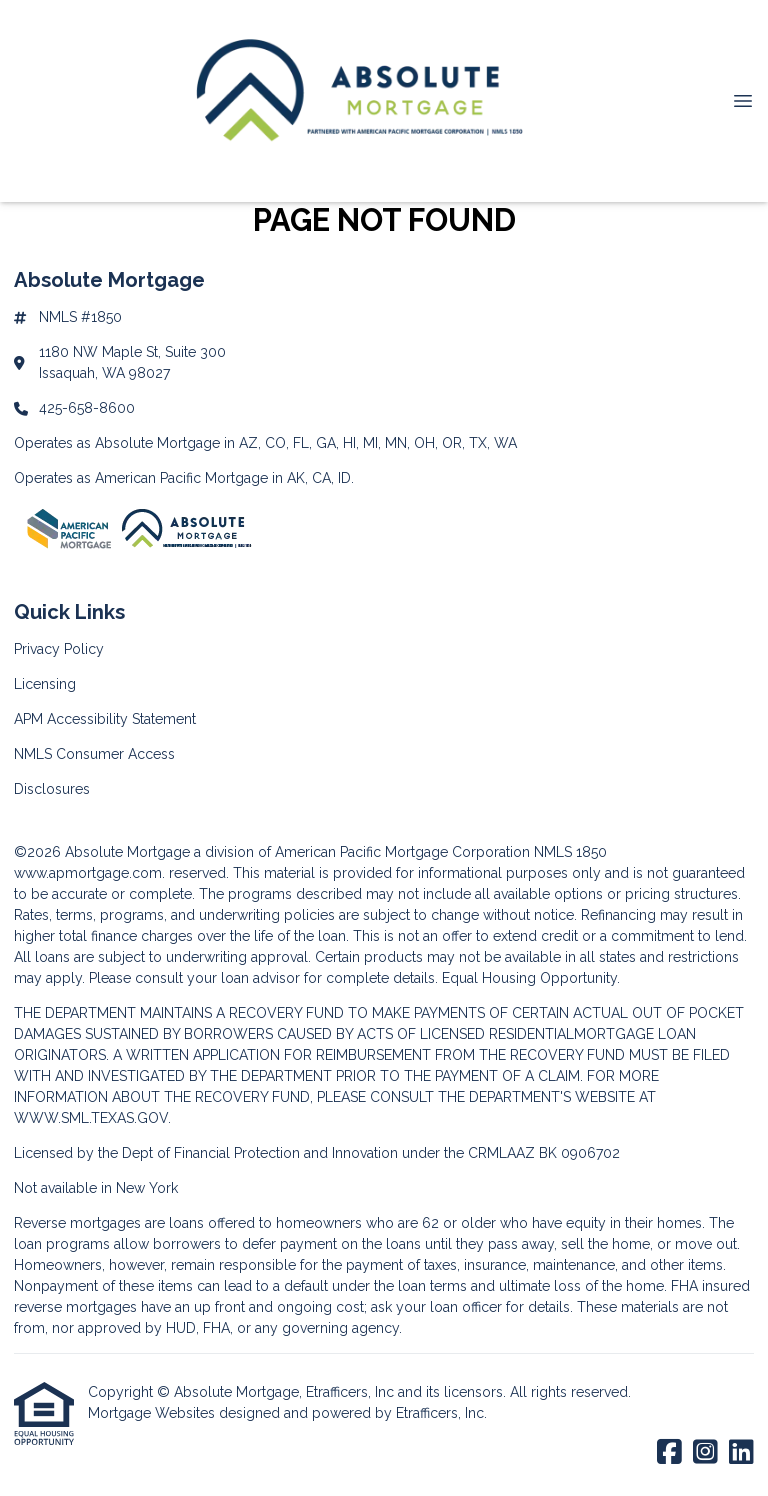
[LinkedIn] (741, 1453)
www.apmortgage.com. (89, 873)
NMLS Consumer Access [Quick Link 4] (94, 754)
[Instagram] (705, 1453)
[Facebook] (669, 1453)
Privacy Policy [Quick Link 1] (59, 649)
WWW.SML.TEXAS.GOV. (92, 1118)
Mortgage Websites (153, 1413)
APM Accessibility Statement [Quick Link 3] (105, 719)
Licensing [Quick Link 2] (45, 684)
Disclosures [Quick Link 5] (52, 789)
